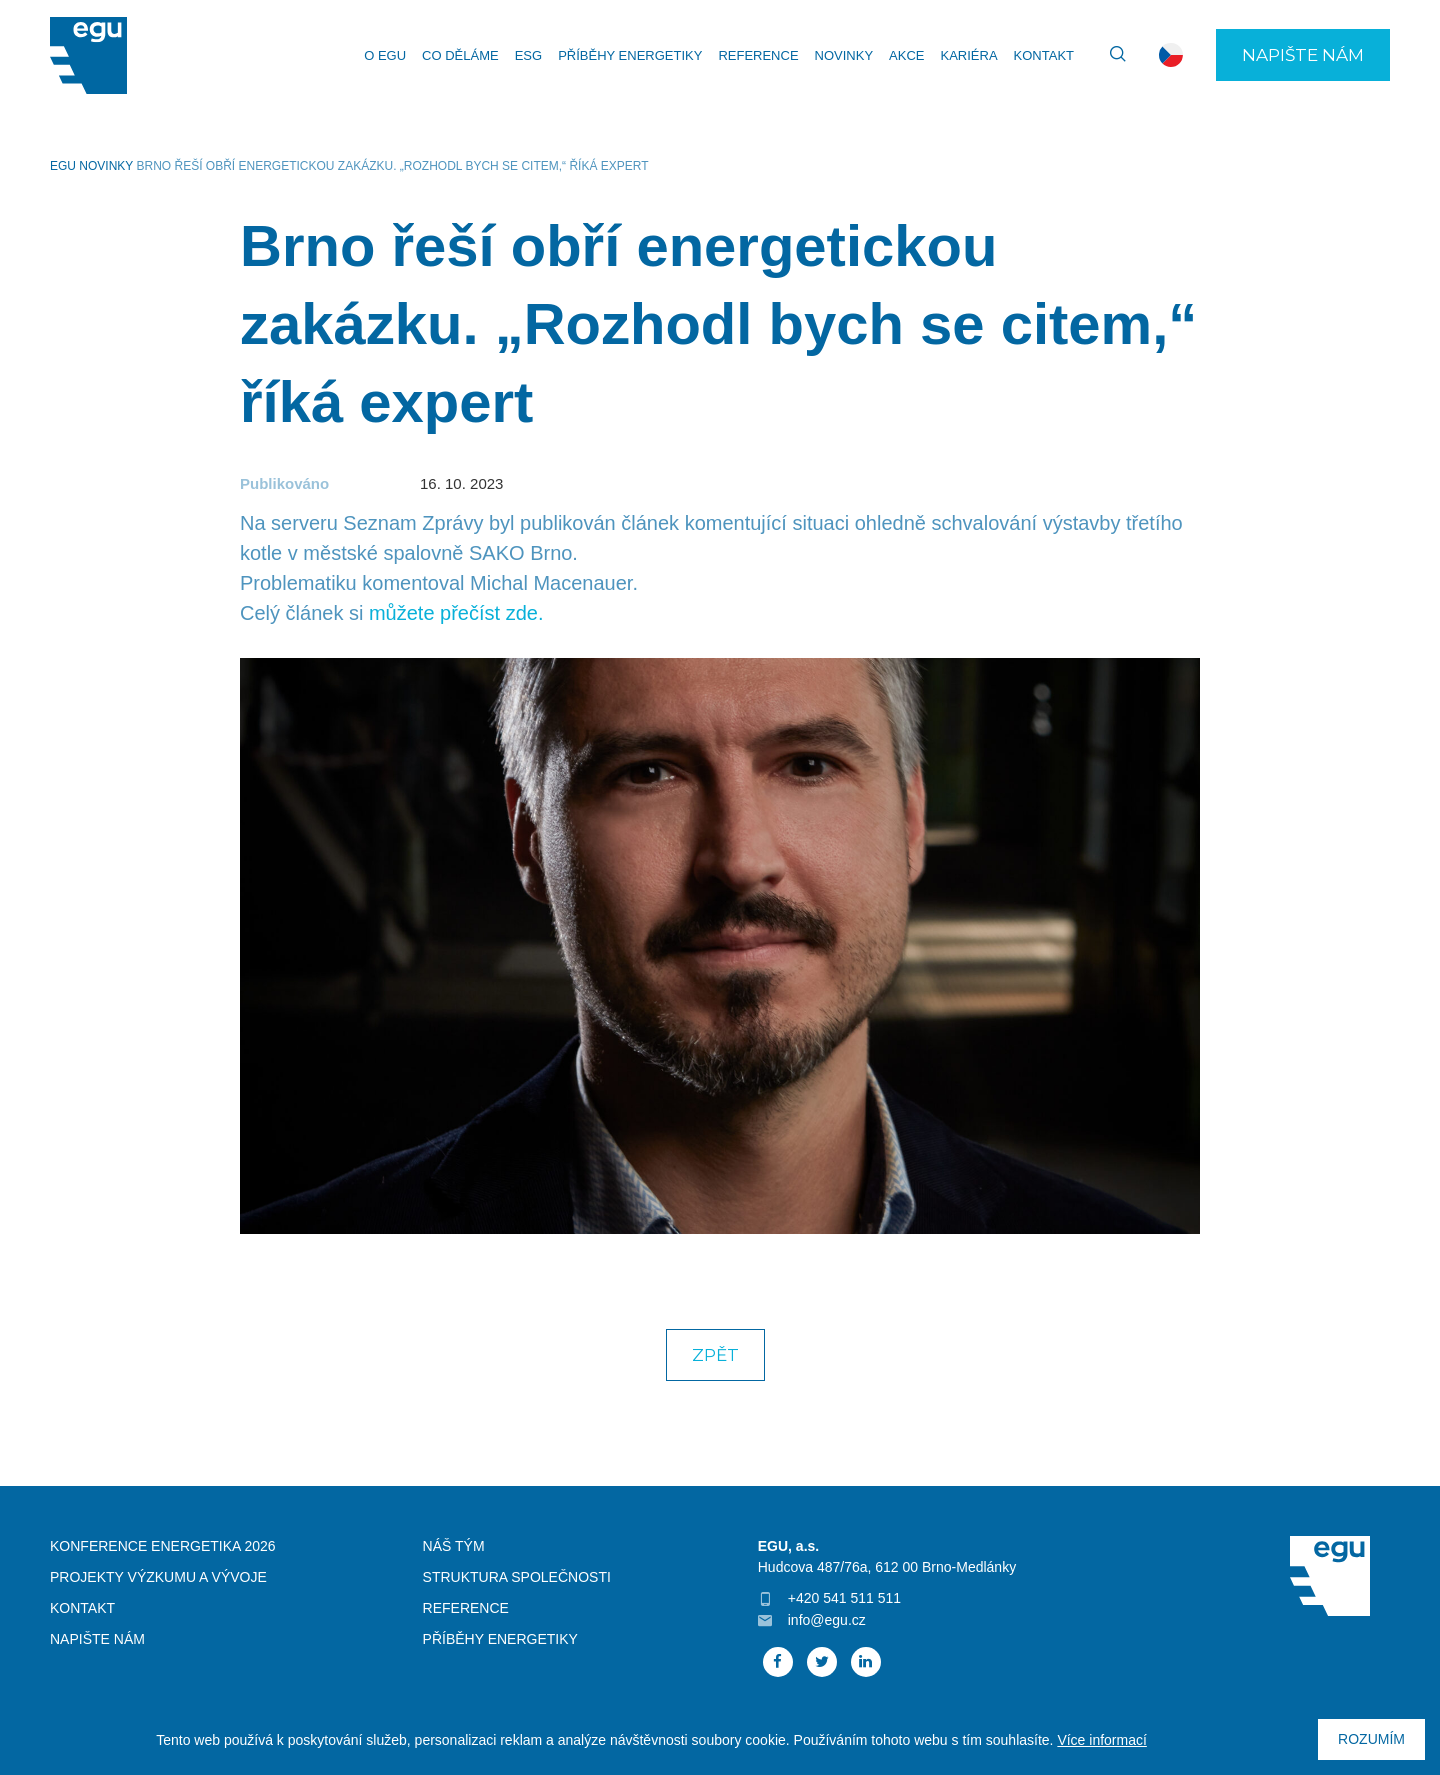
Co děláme (460, 55)
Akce (906, 55)
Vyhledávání (1109, 55)
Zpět (715, 1355)
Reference (758, 55)
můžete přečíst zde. (456, 613)
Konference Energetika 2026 (163, 1546)
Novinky (844, 55)
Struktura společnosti (517, 1577)
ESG (528, 55)
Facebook (778, 1662)
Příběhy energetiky (630, 55)
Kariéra (968, 55)
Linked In (866, 1662)
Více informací (1101, 1740)
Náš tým (454, 1546)
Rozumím (1371, 1739)
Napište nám (1303, 55)
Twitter (822, 1662)
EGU (63, 166)
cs (1171, 55)
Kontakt (1044, 55)
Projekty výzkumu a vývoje (158, 1577)
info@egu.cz (827, 1620)
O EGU (385, 55)
